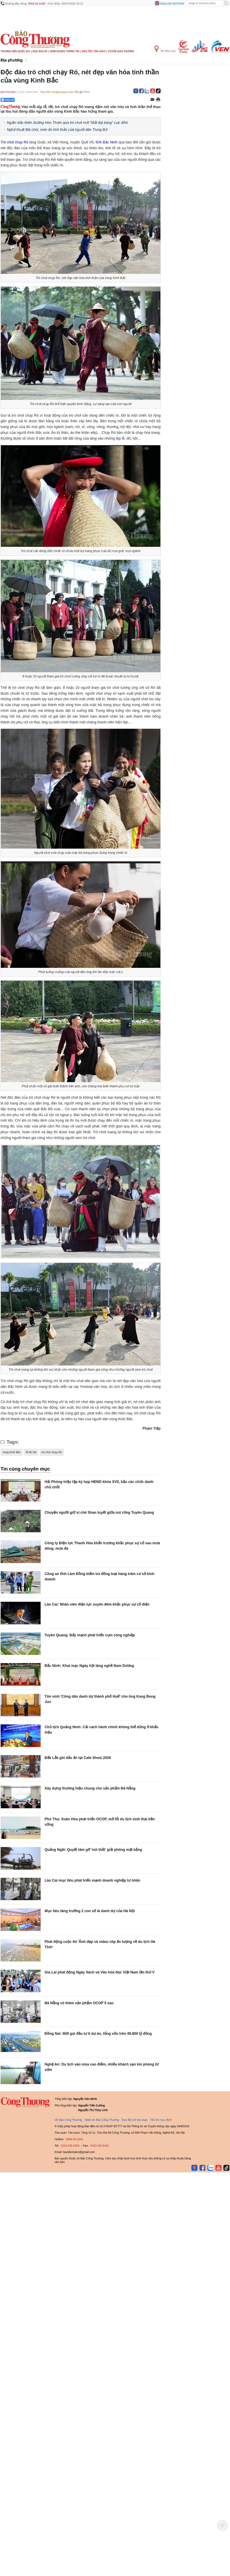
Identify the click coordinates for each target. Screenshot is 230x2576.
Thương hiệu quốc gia (15, 51)
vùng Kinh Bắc (12, 1452)
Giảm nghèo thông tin (64, 51)
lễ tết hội (31, 1452)
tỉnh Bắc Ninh (106, 142)
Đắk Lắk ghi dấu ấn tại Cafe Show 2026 (78, 1758)
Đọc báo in (40, 51)
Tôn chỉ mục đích (161, 2119)
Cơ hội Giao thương (121, 51)
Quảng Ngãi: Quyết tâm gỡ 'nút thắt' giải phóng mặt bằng (93, 1850)
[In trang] (158, 100)
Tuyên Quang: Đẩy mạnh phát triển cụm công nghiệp (90, 1635)
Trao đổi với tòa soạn (134, 2119)
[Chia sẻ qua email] (152, 99)
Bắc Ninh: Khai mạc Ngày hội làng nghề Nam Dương (89, 1666)
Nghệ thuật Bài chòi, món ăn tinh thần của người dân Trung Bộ (57, 130)
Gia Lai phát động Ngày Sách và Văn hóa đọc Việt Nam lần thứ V (100, 1972)
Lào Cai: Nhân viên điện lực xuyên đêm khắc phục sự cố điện (97, 1604)
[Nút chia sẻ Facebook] (32, 100)
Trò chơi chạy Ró (15, 142)
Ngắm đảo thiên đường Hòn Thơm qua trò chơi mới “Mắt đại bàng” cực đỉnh (67, 123)
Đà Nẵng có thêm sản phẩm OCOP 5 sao (79, 2003)
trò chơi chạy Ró (51, 1452)
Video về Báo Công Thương (101, 2119)
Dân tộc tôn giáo (93, 51)
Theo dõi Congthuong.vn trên (57, 91)
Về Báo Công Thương (68, 2119)
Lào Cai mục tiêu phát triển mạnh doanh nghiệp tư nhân (92, 1880)
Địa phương (12, 60)
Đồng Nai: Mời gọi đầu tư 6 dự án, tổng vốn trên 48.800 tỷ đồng (98, 2034)
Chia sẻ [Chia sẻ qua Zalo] (7, 99)
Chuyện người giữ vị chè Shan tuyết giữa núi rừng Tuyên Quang (99, 1512)
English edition (172, 3)
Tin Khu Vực (165, 49)
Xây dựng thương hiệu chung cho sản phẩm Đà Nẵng (90, 1788)
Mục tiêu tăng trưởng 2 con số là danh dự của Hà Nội (90, 1911)
